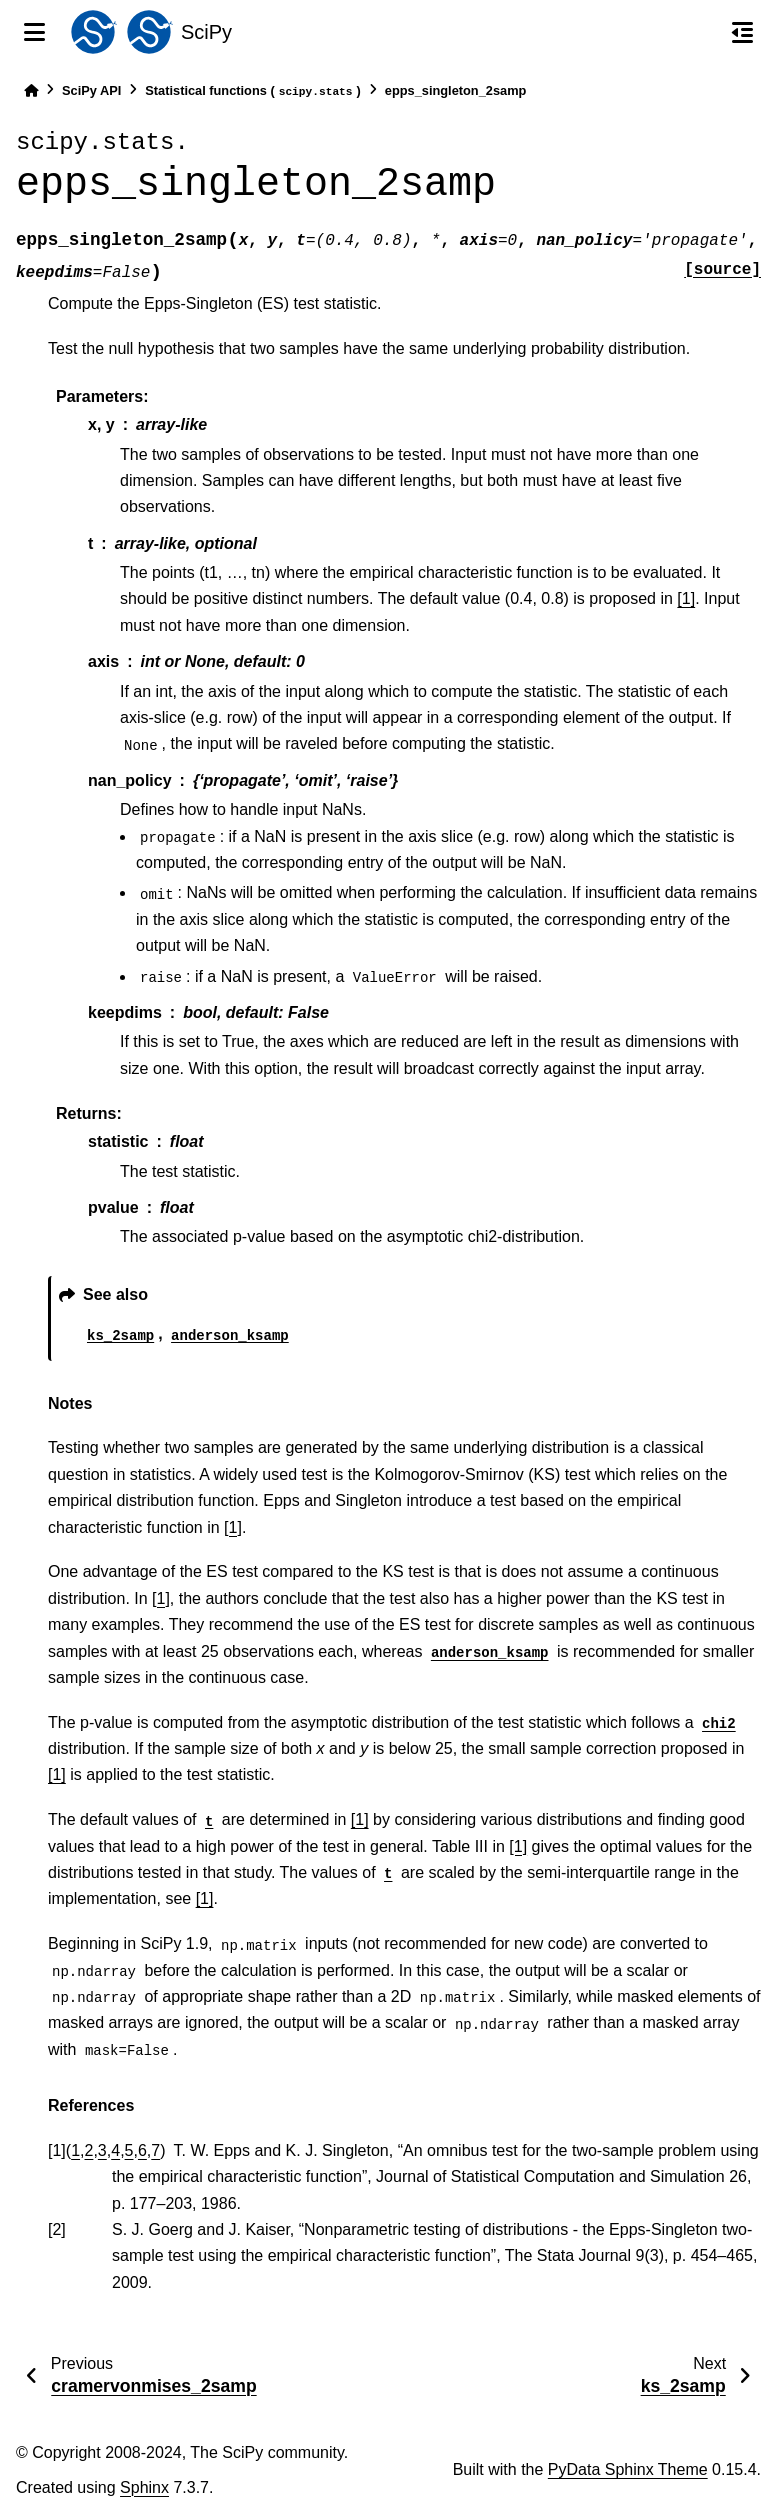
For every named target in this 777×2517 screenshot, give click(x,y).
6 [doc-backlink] (142, 2150)
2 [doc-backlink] (89, 2150)
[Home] (31, 90)
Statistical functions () (253, 91)
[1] (686, 598)
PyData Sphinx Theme (628, 2469)
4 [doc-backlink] (115, 2150)
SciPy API (91, 90)
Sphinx (144, 2487)
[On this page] (742, 32)
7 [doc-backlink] (155, 2150)
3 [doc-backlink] (102, 2150)
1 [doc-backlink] (75, 2150)
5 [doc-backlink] (129, 2150)
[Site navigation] (34, 32)
